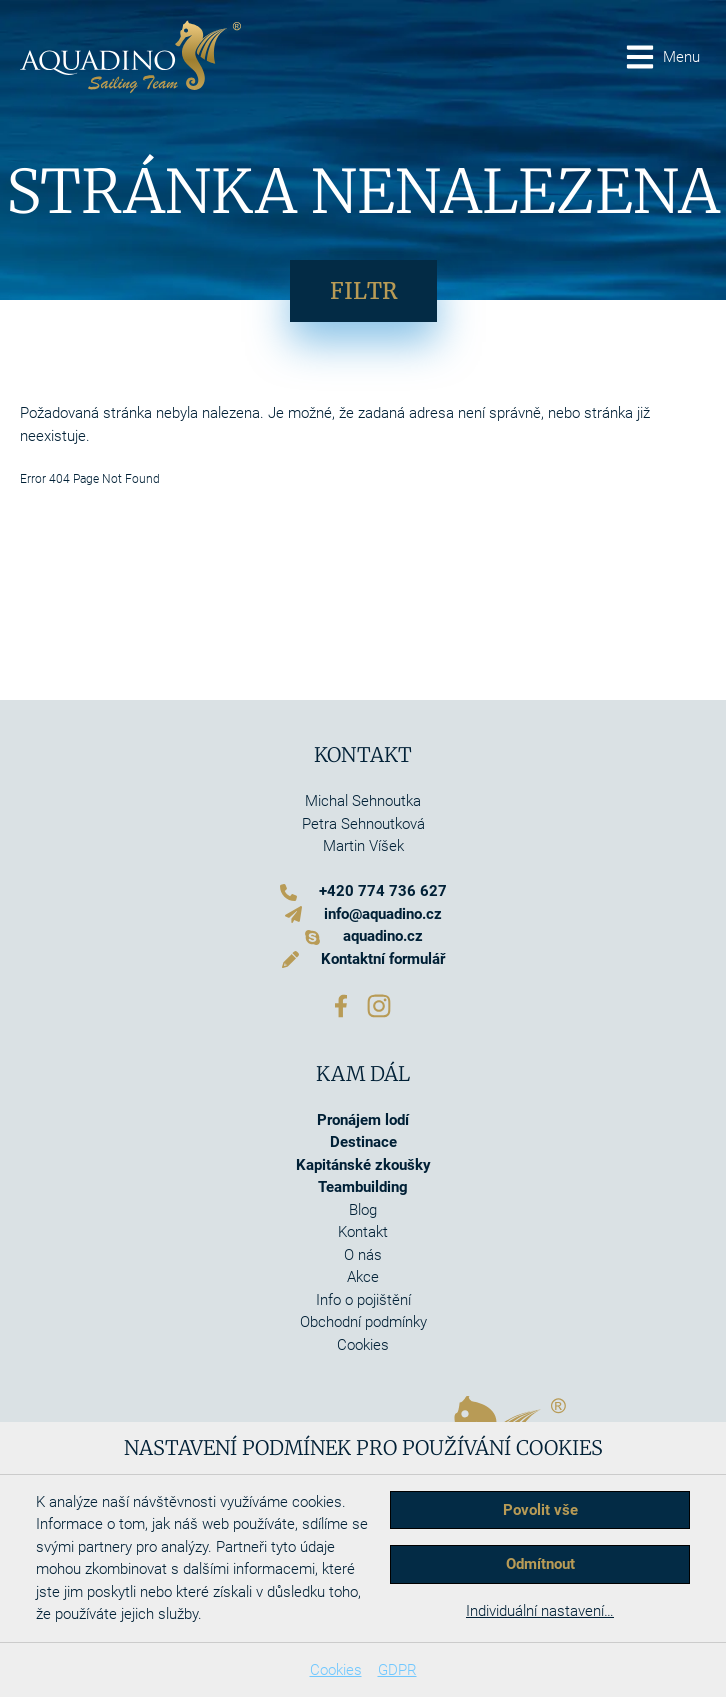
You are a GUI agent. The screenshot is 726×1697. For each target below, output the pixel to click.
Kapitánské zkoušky (363, 1165)
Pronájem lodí (363, 1120)
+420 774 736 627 (383, 891)
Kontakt (363, 1232)
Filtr (363, 291)
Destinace (363, 1142)
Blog (363, 1210)
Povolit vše (540, 1510)
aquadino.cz (383, 936)
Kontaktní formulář (383, 959)
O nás (363, 1255)
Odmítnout (540, 1564)
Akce (363, 1277)
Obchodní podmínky (363, 1322)
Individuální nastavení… (540, 1611)
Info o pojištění (363, 1300)
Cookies (336, 1670)
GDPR (397, 1670)
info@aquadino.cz (383, 914)
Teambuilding (363, 1187)
